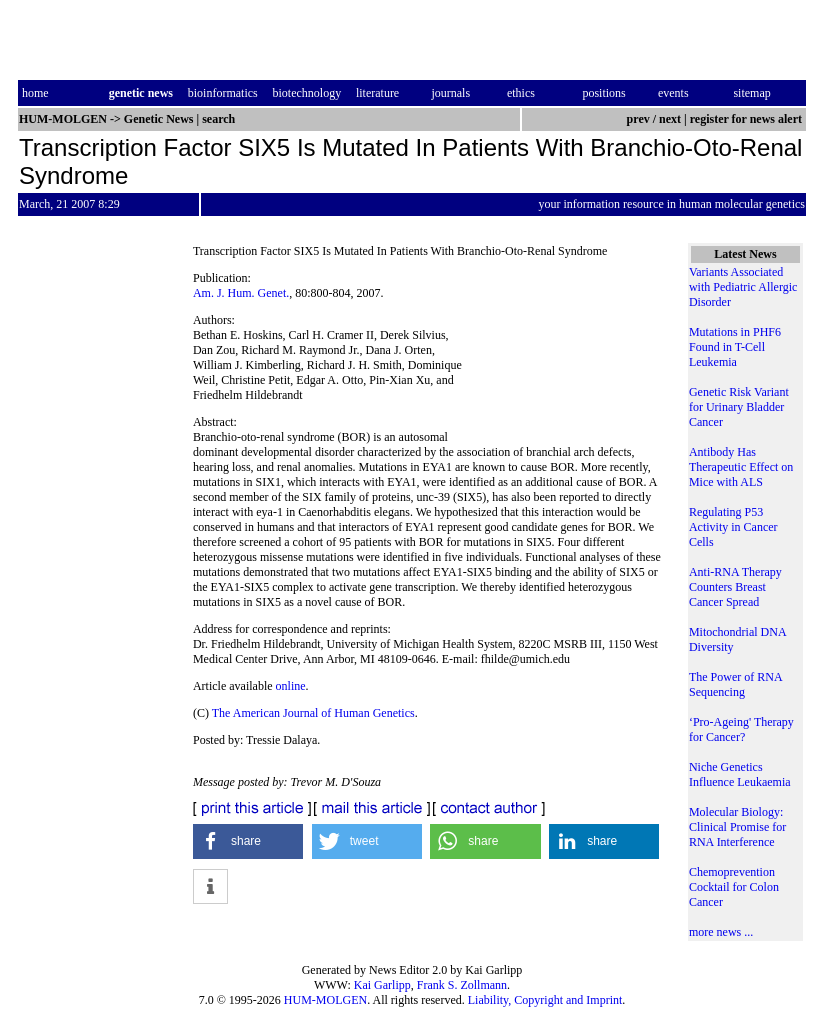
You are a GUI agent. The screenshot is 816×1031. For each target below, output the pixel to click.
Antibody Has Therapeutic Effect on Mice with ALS (741, 467)
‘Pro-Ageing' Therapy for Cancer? (741, 729)
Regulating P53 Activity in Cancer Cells (733, 527)
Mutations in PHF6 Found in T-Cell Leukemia (735, 347)
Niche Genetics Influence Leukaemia (740, 774)
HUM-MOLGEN (325, 1000)
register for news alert (747, 119)
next (670, 119)
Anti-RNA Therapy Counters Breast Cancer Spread (735, 587)
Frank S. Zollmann (462, 985)
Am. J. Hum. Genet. (241, 293)
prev (638, 119)
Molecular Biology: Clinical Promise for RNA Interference (737, 827)
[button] (248, 841)
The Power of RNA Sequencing (735, 684)
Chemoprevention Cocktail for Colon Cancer (734, 887)
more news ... (721, 932)
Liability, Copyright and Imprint (545, 1000)
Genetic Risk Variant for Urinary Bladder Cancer (739, 407)
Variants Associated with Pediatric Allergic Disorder (743, 287)
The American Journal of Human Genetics (313, 713)
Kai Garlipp (382, 985)
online (291, 686)
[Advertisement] (565, 358)
